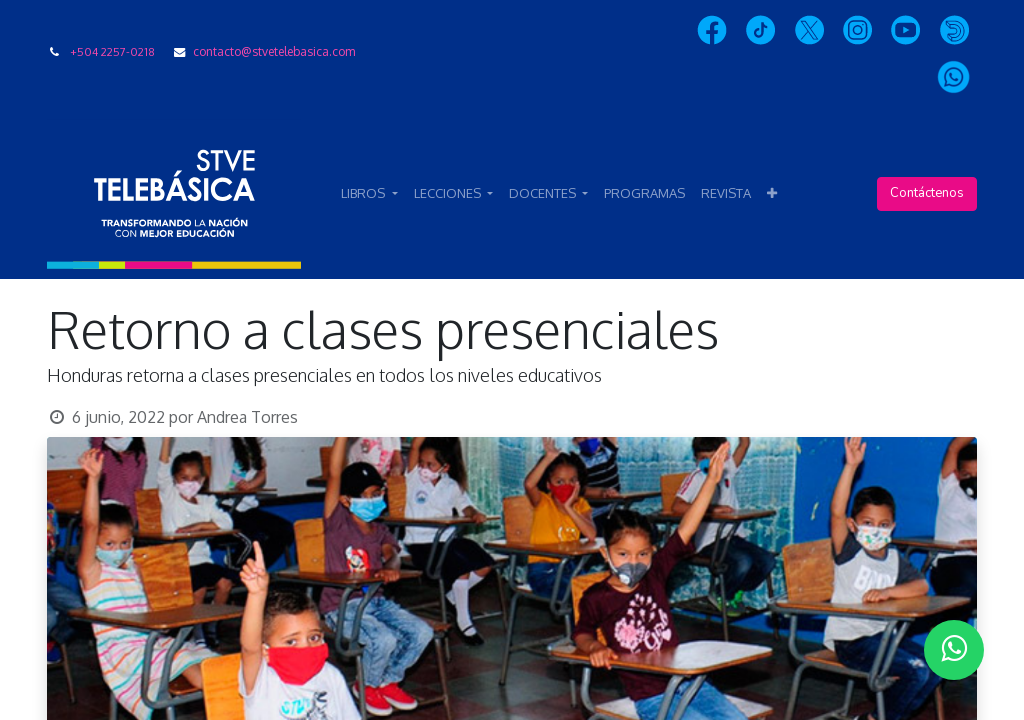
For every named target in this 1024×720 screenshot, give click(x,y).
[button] (772, 194)
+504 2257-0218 (112, 51)
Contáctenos (927, 193)
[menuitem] (644, 194)
